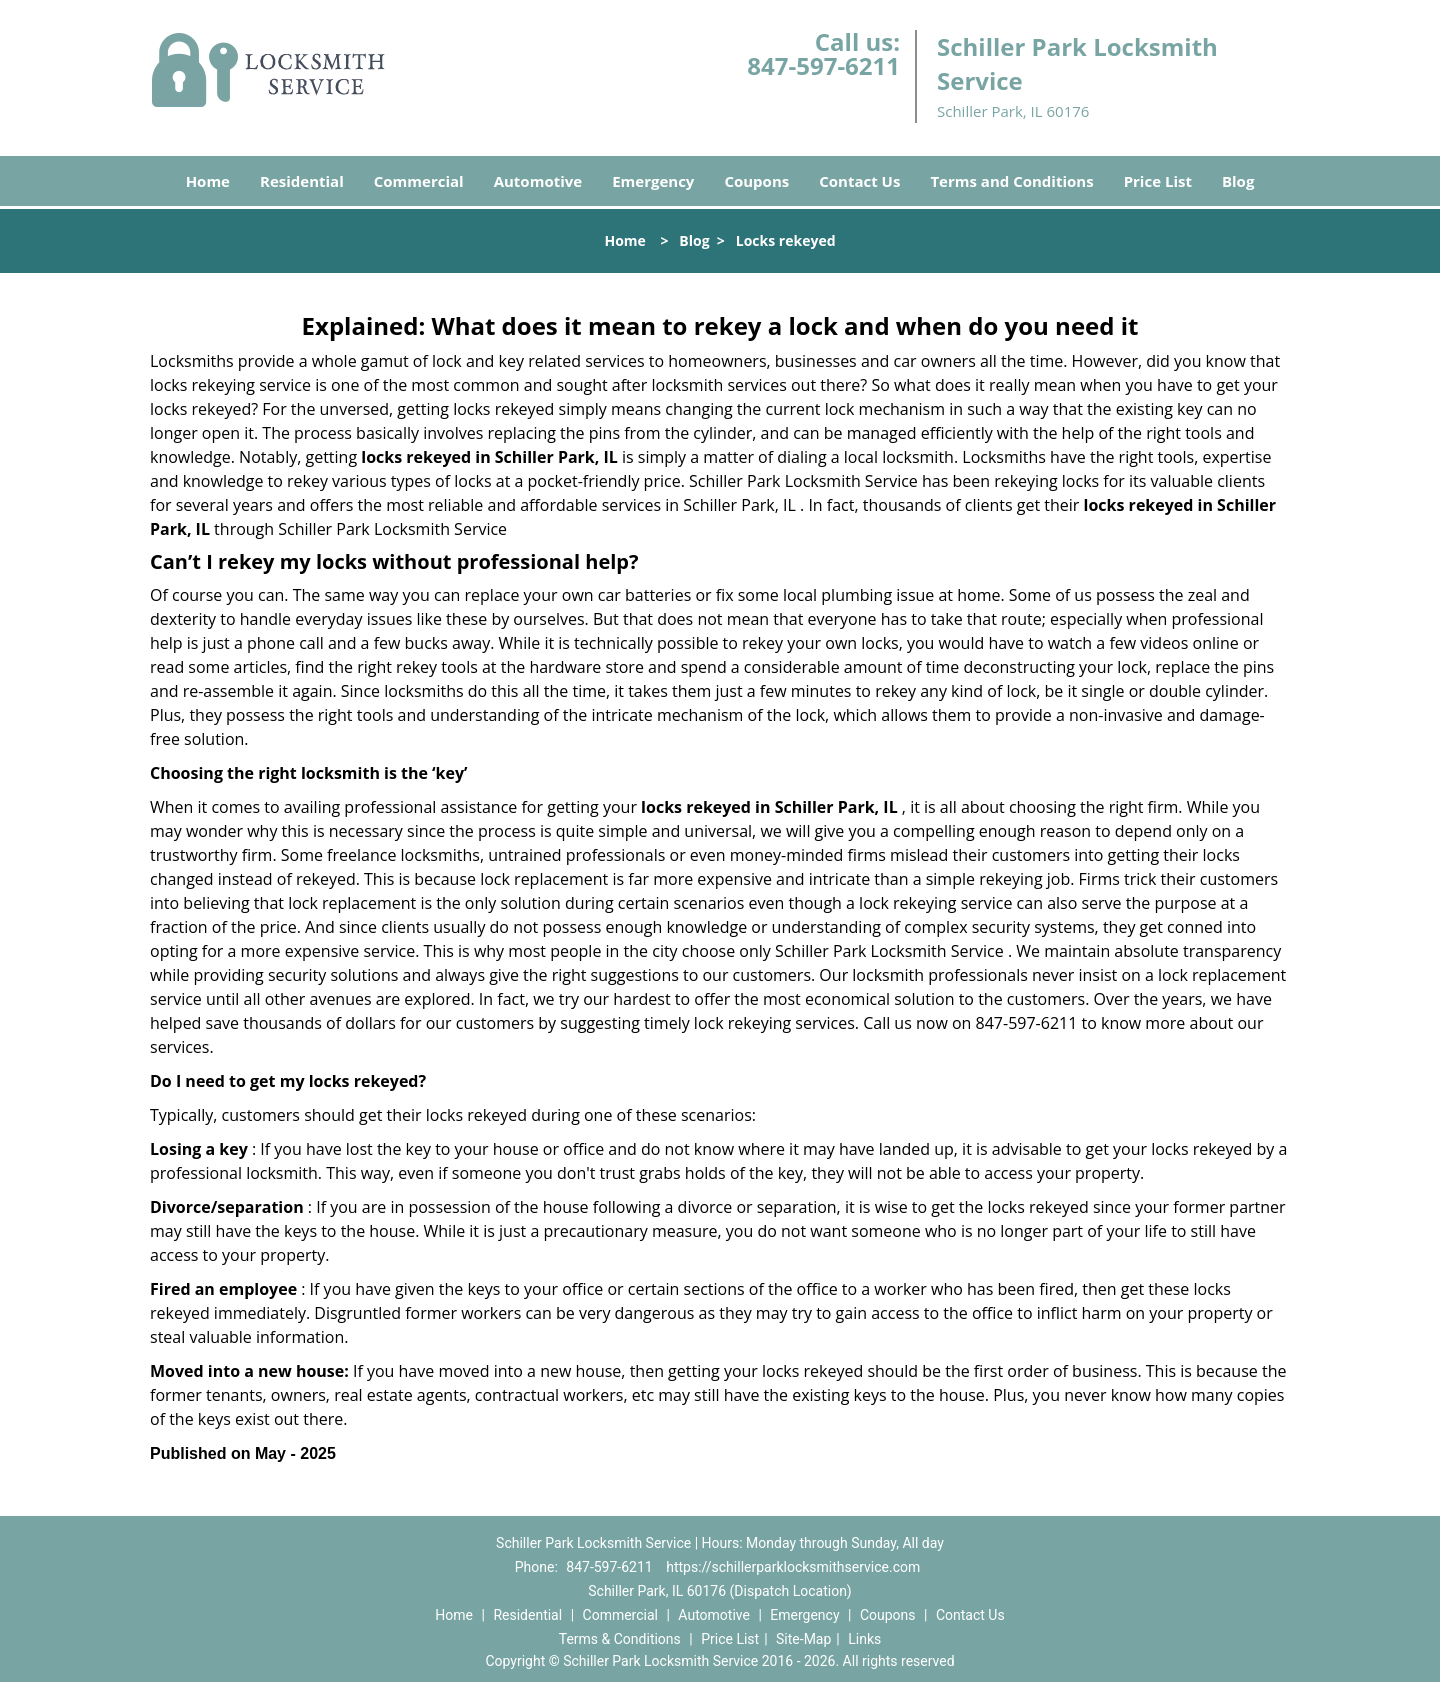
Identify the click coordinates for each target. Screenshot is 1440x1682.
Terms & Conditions (620, 1639)
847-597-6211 (823, 65)
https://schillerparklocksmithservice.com (793, 1567)
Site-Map (803, 1639)
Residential (302, 181)
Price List (1158, 181)
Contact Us (859, 181)
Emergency (653, 181)
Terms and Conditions (1011, 181)
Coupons (756, 181)
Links (864, 1639)
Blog (1238, 181)
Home (208, 181)
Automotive (538, 181)
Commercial (419, 181)
